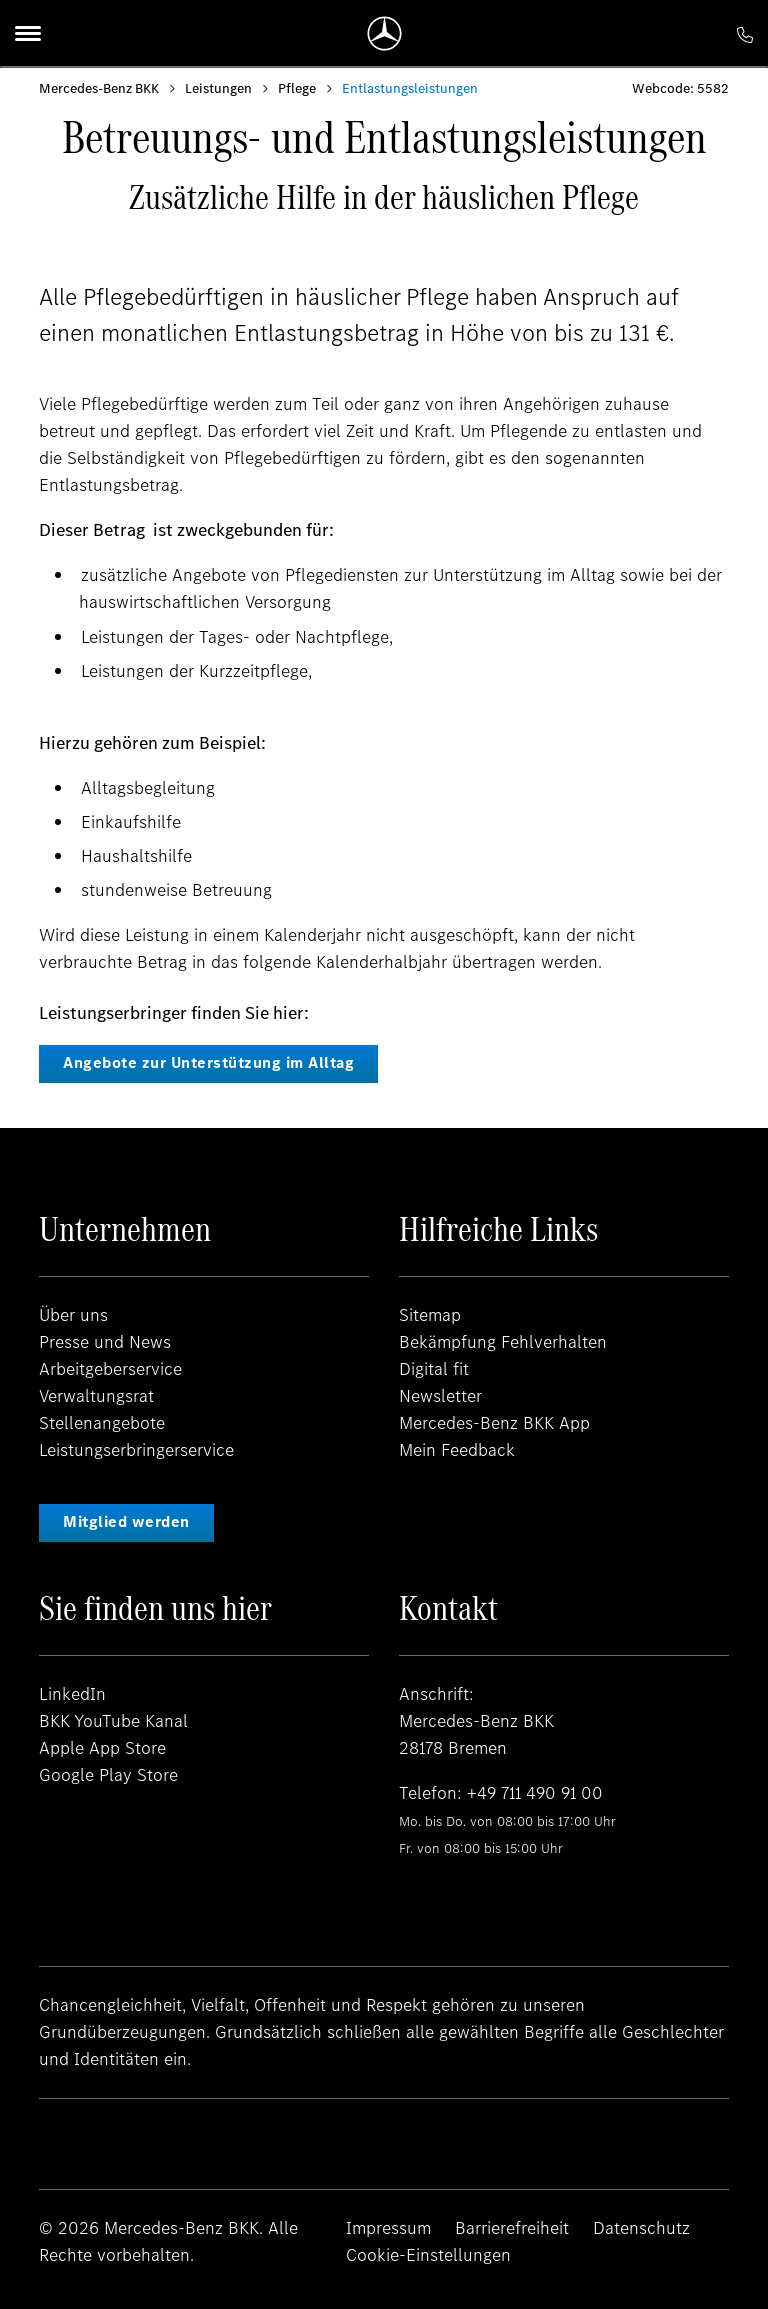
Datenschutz (641, 2228)
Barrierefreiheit (512, 2228)
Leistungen (218, 88)
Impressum (388, 2228)
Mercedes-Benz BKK (99, 88)
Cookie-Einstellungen (428, 2255)
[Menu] (28, 33)
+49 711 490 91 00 (536, 1793)
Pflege (297, 88)
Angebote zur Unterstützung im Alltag (208, 1062)
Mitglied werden (126, 1521)
